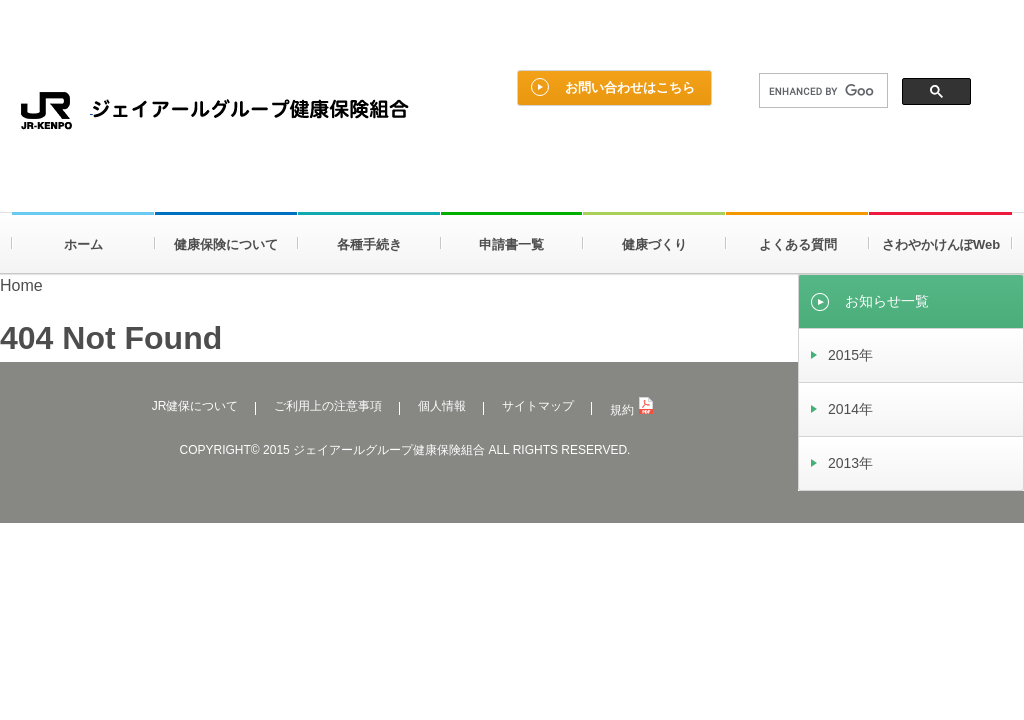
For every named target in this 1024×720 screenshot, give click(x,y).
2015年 (850, 355)
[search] (821, 91)
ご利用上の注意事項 (328, 406)
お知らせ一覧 (887, 301)
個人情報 (442, 406)
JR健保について (195, 406)
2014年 (850, 409)
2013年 (850, 463)
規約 (631, 410)
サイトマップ (538, 406)
